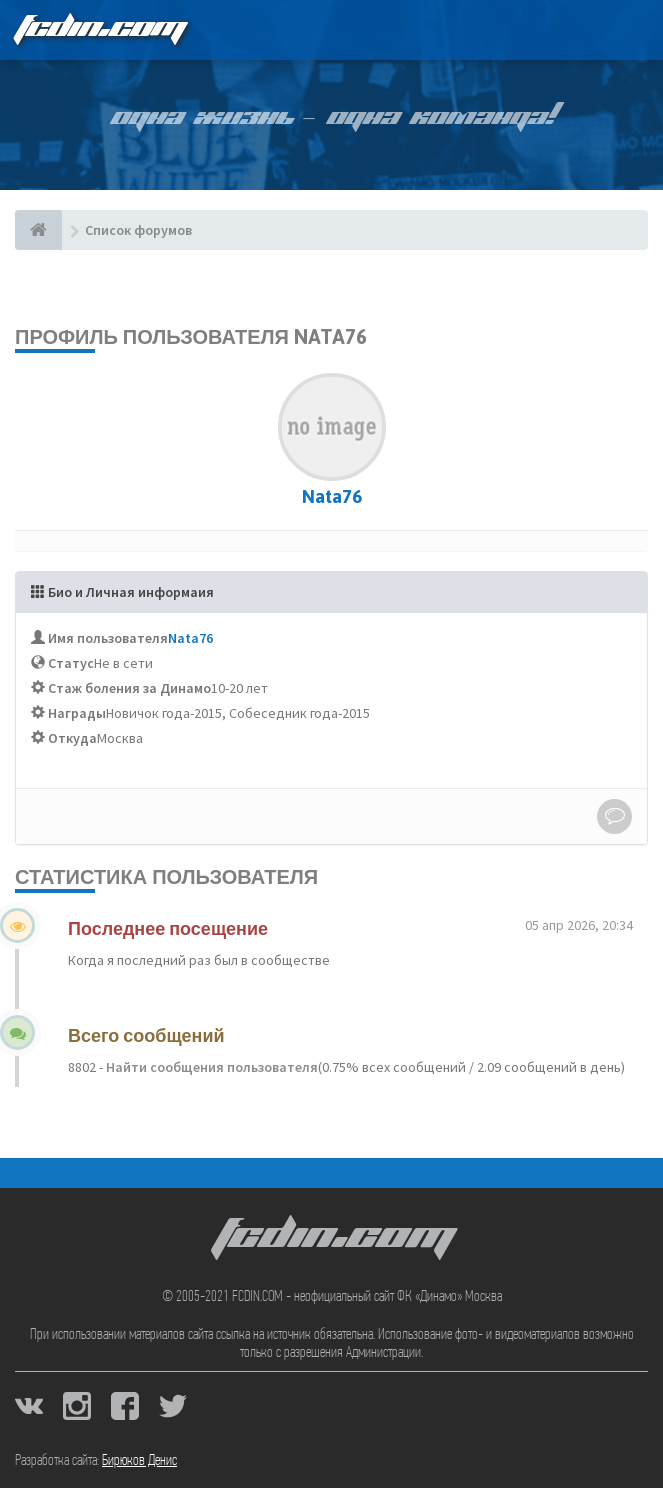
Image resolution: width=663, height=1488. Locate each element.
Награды (77, 713)
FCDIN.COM (99, 29)
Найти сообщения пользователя (210, 1067)
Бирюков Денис (139, 1461)
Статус (71, 663)
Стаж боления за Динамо (129, 688)
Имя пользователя (108, 638)
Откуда (72, 738)
